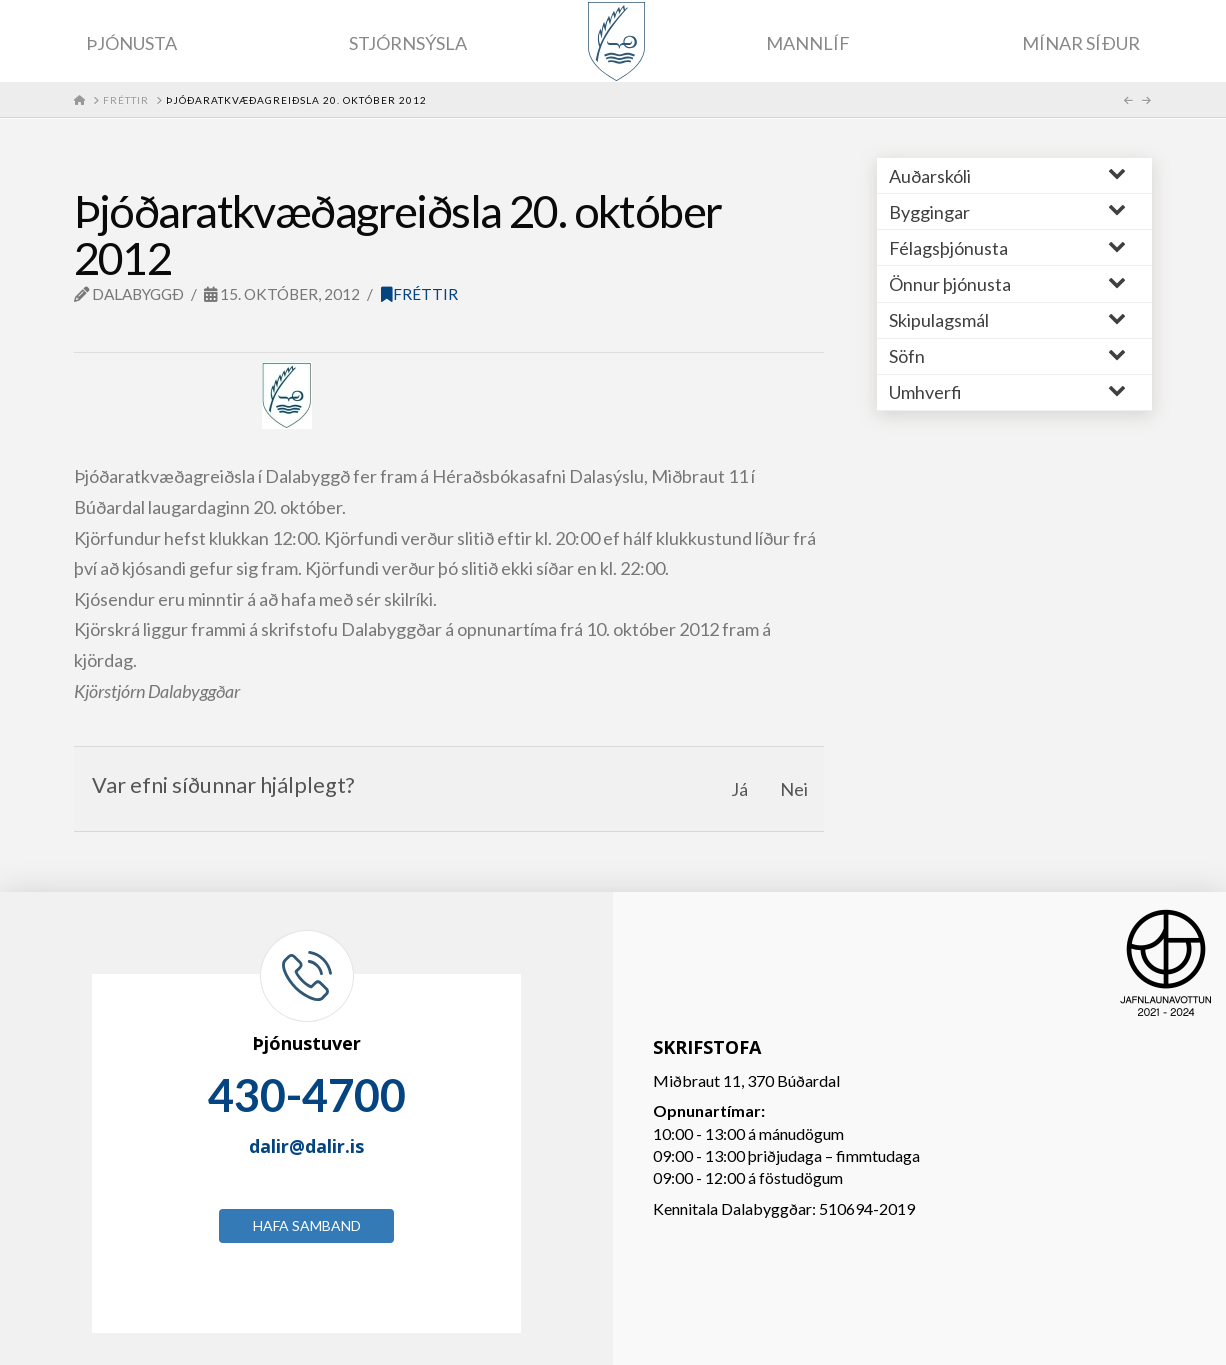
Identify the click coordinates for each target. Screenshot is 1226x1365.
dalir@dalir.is (306, 1146)
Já (739, 789)
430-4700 (307, 1095)
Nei (794, 789)
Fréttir (419, 294)
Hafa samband (307, 1225)
